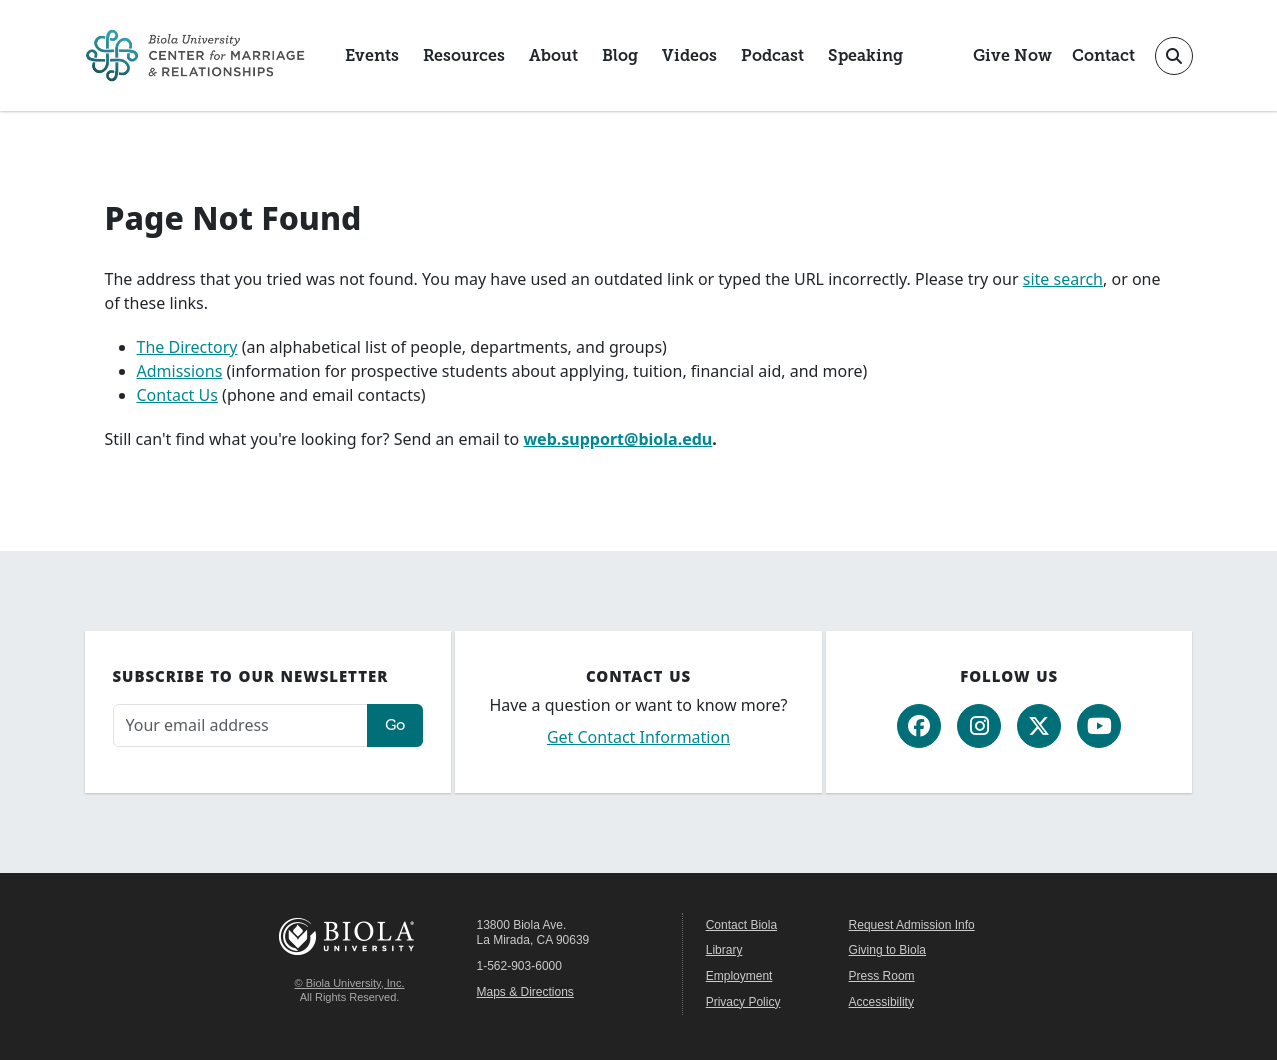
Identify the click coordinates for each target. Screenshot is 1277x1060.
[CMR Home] (195, 55)
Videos (689, 55)
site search (1063, 279)
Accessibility (881, 1002)
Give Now (1012, 55)
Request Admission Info (912, 925)
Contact (1103, 55)
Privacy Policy (743, 1002)
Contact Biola (741, 925)
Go (395, 724)
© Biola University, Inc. (350, 983)
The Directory (187, 347)
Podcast (772, 55)
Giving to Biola (887, 950)
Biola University (350, 936)
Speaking (865, 55)
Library (724, 950)
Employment (739, 976)
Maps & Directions (525, 992)
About (553, 55)
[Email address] (241, 725)
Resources (464, 55)
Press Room (882, 976)
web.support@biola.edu (617, 439)
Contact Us (177, 395)
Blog (620, 55)
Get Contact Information (638, 737)
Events (372, 55)
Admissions (180, 371)
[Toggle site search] (1174, 56)
